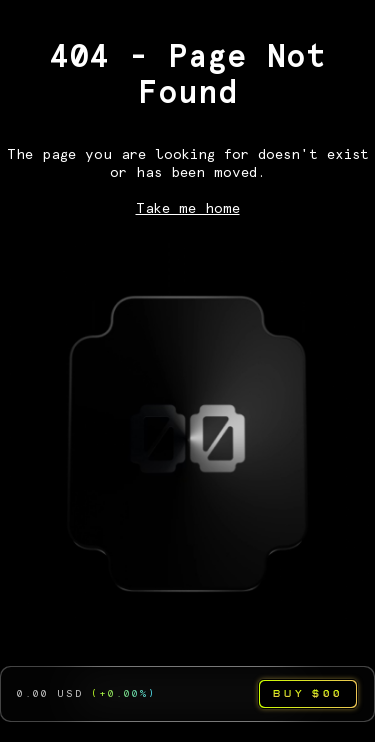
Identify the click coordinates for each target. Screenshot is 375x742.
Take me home (188, 209)
